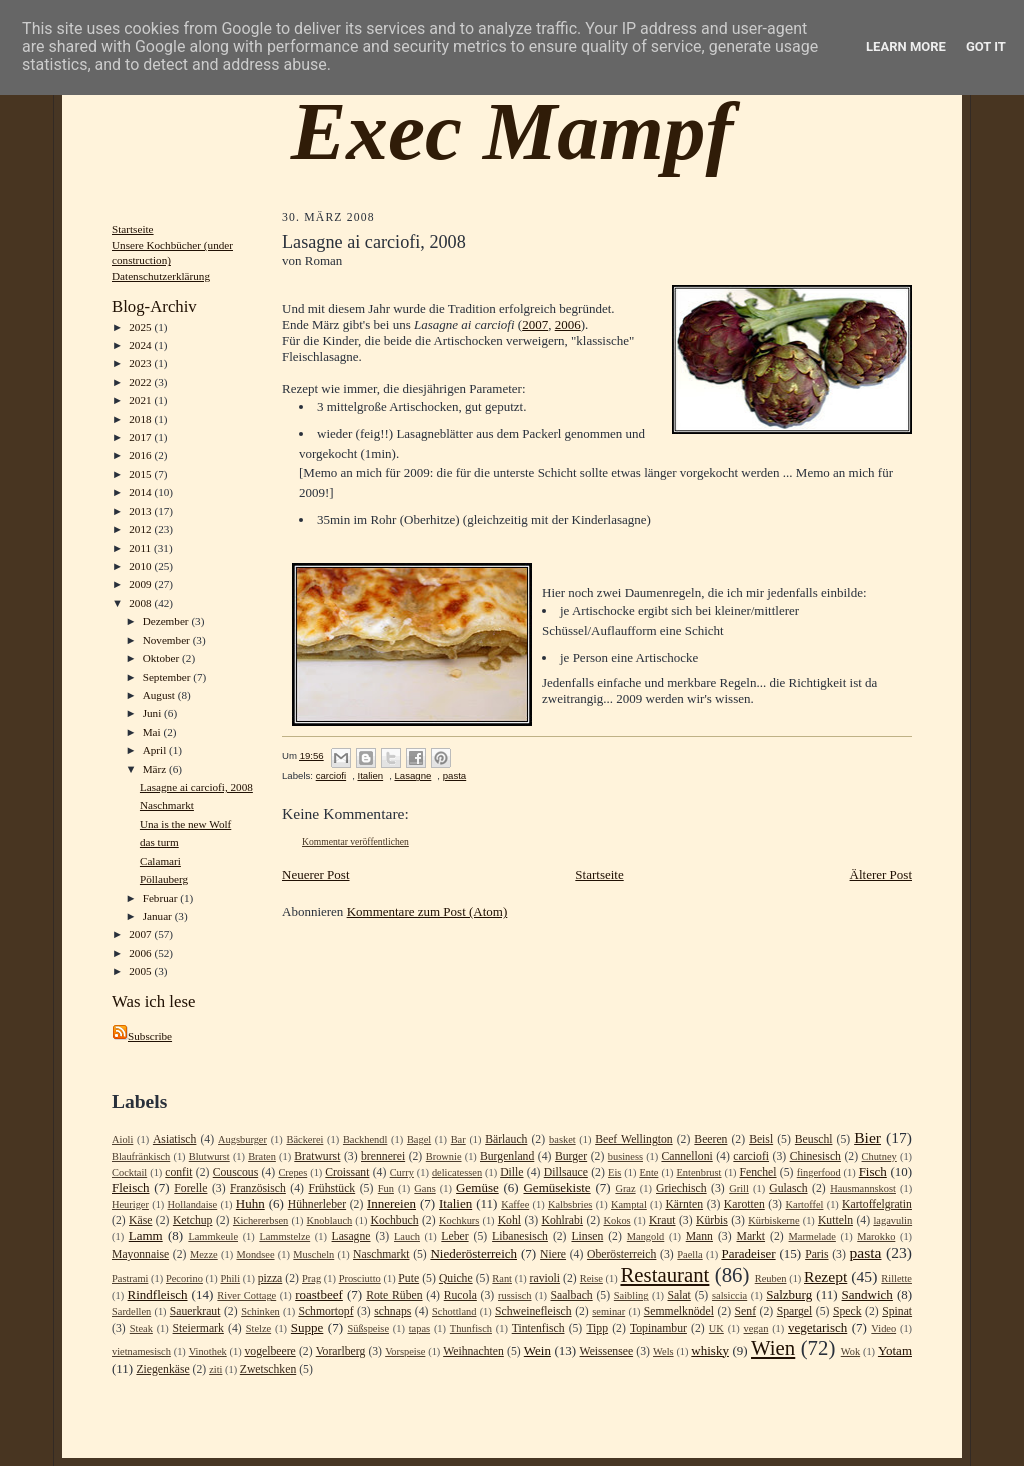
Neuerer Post (316, 874)
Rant (502, 1278)
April (156, 750)
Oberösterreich (621, 1254)
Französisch (258, 1188)
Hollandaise (193, 1204)
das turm (159, 842)
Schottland (454, 1311)
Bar (458, 1139)
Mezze (204, 1254)
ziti (215, 1369)
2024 (141, 345)
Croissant (347, 1172)
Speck (847, 1311)
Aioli (122, 1139)
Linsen (587, 1236)
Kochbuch (394, 1220)
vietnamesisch (141, 1351)
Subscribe (142, 1036)
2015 (141, 474)
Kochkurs (459, 1220)
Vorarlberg (341, 1351)
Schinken (260, 1311)
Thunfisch (471, 1328)
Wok (850, 1351)
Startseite (133, 229)
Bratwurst (317, 1156)
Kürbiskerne (773, 1220)
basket (562, 1139)
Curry (402, 1172)
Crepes (292, 1172)
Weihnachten (473, 1351)
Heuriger (130, 1204)
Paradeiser (748, 1253)
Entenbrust (698, 1172)
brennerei (383, 1156)
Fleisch (131, 1187)
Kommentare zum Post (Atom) (427, 911)
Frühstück (331, 1188)
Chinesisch (815, 1156)
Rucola (460, 1295)
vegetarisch (817, 1327)
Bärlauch (506, 1139)
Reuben (771, 1278)
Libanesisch (520, 1236)
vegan (756, 1328)
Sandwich (867, 1294)
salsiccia (729, 1295)
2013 (141, 511)
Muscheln (313, 1254)
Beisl (761, 1139)
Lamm (146, 1235)
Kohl (509, 1220)
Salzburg (789, 1294)
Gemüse (477, 1187)
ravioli (545, 1278)
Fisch (873, 1171)
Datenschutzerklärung (161, 276)
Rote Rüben (394, 1295)
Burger (571, 1156)
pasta (455, 775)
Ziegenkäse (162, 1369)
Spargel (795, 1311)
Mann (699, 1236)
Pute (408, 1278)
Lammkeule (213, 1236)
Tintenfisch (538, 1328)
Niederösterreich (473, 1253)
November (168, 640)
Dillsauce (566, 1172)
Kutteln (835, 1220)
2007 (141, 934)
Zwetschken (268, 1369)
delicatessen (457, 1172)
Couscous (235, 1172)
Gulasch (788, 1188)
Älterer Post (881, 874)
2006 (141, 953)
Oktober (162, 658)
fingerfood (819, 1172)
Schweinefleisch (533, 1311)
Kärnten (684, 1204)
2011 (141, 548)
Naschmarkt (167, 805)
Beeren (710, 1139)
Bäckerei (304, 1139)
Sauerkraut (195, 1311)
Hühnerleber (317, 1204)
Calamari (160, 861)
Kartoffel (805, 1204)
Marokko (876, 1236)
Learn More (906, 46)
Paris (816, 1254)
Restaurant (664, 1274)
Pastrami (130, 1278)
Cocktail (129, 1172)
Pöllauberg (164, 879)
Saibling (631, 1295)
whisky (710, 1350)
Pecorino (184, 1278)
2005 (141, 971)
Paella (689, 1254)
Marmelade (812, 1236)
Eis (614, 1172)
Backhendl (365, 1139)
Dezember (167, 621)
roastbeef (319, 1294)
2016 (141, 455)
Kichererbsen (260, 1220)
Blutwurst (209, 1156)
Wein (537, 1350)
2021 (141, 400)
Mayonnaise (140, 1254)
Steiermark (198, 1328)
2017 (141, 437)
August (160, 695)
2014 (141, 492)
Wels (663, 1351)
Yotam (895, 1350)
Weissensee (607, 1351)
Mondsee (255, 1254)
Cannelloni (686, 1156)
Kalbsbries (570, 1204)
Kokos (616, 1220)
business (625, 1156)
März (156, 769)
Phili (230, 1278)
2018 (141, 419)
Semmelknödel (679, 1311)
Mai (153, 732)
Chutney (879, 1156)
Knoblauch (330, 1220)
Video (883, 1328)
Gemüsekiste (556, 1187)
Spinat (897, 1311)
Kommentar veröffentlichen (355, 841)
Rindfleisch (158, 1294)
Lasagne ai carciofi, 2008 (196, 787)
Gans (424, 1188)
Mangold (646, 1236)
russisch (514, 1295)
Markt (750, 1236)
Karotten (744, 1204)
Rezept (825, 1276)
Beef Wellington (634, 1139)
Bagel (419, 1139)
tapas (419, 1328)
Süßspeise (368, 1328)
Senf (745, 1311)
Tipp (597, 1328)
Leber (454, 1236)
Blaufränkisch (141, 1156)
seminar (608, 1311)
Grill (739, 1188)
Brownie (444, 1156)
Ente (648, 1172)
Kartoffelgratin (877, 1204)
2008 (141, 603)
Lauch (407, 1236)
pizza (270, 1278)
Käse (140, 1220)
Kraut (662, 1220)
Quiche (456, 1278)
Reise (591, 1278)
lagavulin (892, 1220)
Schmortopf (325, 1311)
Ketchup (193, 1220)
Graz (625, 1188)
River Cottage (246, 1295)
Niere (553, 1254)
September (168, 677)
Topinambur (658, 1328)
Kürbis (712, 1220)
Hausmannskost (863, 1188)
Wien (773, 1347)
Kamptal (629, 1204)
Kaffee (515, 1204)
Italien (370, 775)
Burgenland (507, 1156)
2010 (141, 566)
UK (716, 1328)
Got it (986, 46)
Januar (159, 916)
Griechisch (681, 1188)
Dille (511, 1172)
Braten (262, 1156)
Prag (311, 1278)
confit (178, 1172)
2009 (141, 584)
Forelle (190, 1188)
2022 (141, 382)
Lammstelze (284, 1236)
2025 (141, 327)
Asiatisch (175, 1139)
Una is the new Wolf (185, 824)
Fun (386, 1188)
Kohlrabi (562, 1220)
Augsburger (242, 1139)
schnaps (392, 1311)
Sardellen (131, 1311)
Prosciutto (360, 1278)
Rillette (896, 1278)
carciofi (331, 775)
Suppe (307, 1327)
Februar (162, 898)
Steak (141, 1328)
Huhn (250, 1203)
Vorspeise (405, 1351)
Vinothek (208, 1351)
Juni (153, 713)
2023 (141, 363)
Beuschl (814, 1139)
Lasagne (412, 775)
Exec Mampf (512, 131)
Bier (867, 1137)
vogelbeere (269, 1351)
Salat (678, 1295)
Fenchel (758, 1172)
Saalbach (571, 1295)
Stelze (258, 1328)
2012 (141, 529)
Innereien (391, 1203)
